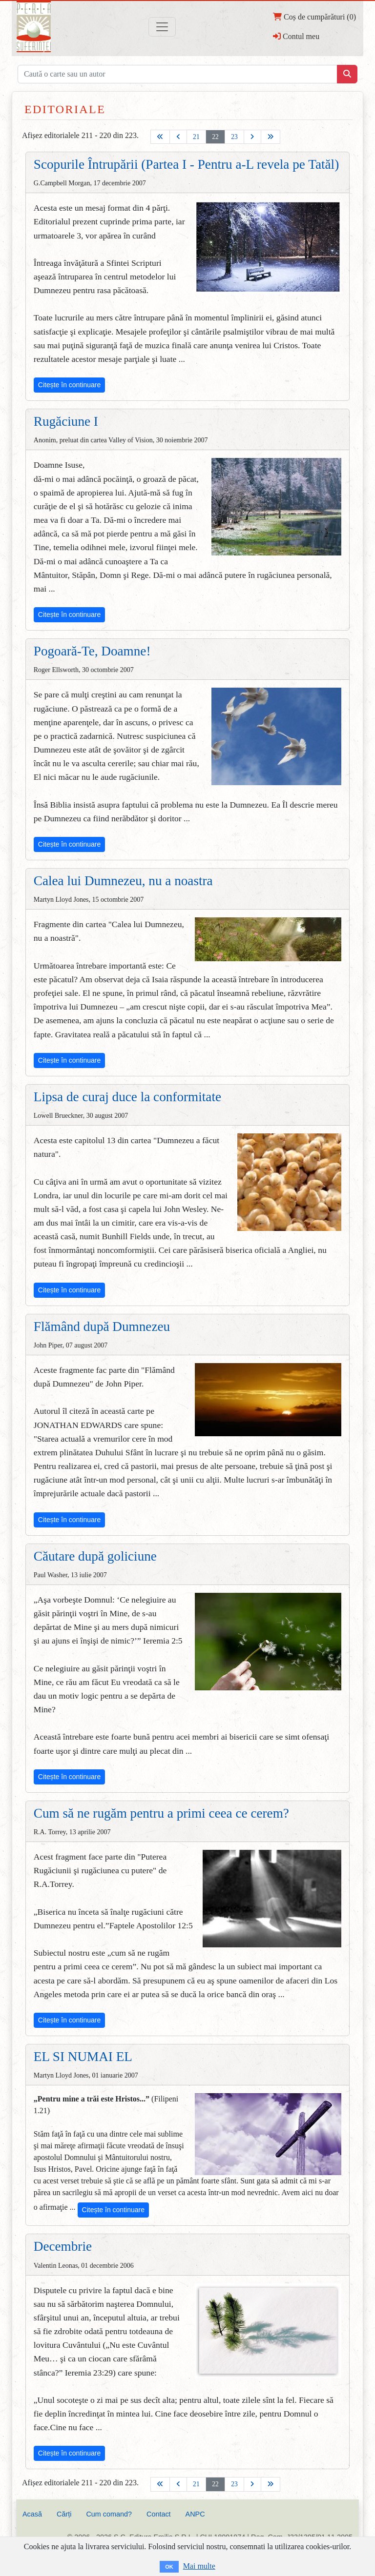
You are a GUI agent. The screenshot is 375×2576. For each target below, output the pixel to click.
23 (234, 136)
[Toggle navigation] (162, 27)
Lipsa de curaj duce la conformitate (127, 1097)
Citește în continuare (69, 385)
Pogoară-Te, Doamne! (92, 651)
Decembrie (63, 2246)
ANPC (195, 2514)
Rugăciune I (66, 421)
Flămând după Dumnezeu (102, 1326)
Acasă (32, 2514)
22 (215, 136)
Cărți (64, 2514)
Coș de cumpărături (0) (314, 16)
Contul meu (296, 36)
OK (169, 2567)
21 (196, 136)
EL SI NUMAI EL (83, 2056)
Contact (158, 2514)
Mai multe (199, 2566)
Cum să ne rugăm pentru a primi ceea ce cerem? (161, 1813)
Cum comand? (109, 2514)
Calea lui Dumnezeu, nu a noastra (123, 880)
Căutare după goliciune (95, 1556)
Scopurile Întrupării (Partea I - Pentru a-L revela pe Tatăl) (186, 164)
